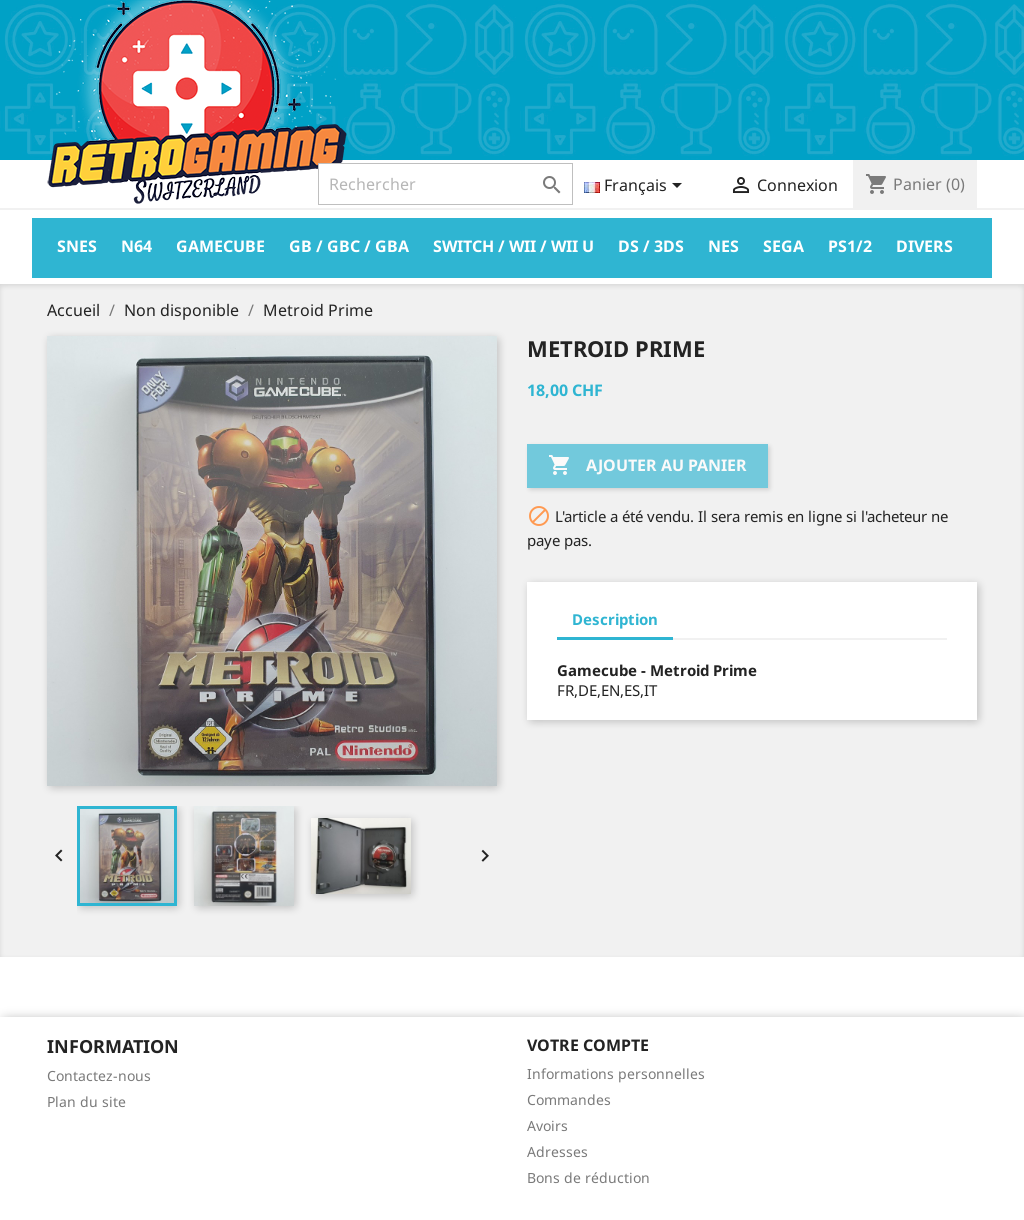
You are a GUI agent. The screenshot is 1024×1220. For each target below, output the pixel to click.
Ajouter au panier (647, 466)
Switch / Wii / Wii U (513, 246)
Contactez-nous (99, 1075)
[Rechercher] (445, 184)
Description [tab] (615, 619)
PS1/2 (850, 246)
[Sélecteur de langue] (636, 187)
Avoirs (547, 1125)
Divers (924, 246)
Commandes (569, 1099)
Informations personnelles (616, 1073)
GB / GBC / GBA (349, 246)
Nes (723, 246)
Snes (77, 246)
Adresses (557, 1151)
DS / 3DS (651, 246)
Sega (783, 246)
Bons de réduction (588, 1177)
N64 (136, 246)
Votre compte (588, 1045)
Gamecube (220, 246)
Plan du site (86, 1101)
